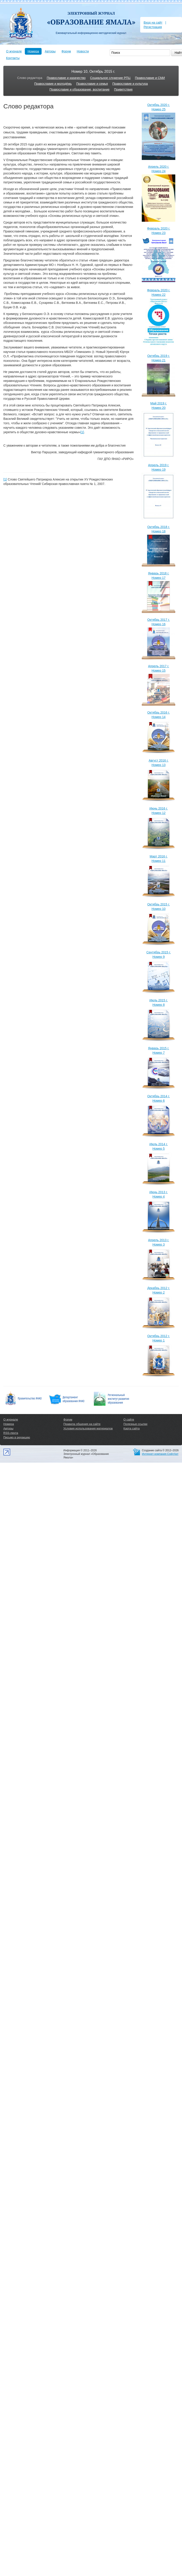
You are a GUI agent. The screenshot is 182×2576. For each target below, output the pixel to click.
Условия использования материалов (88, 1428)
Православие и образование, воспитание (79, 89)
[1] (82, 432)
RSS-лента (10, 1433)
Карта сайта (131, 1428)
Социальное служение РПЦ (110, 78)
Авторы (50, 51)
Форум (66, 51)
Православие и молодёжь (53, 83)
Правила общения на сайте (82, 1424)
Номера (33, 51)
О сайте (128, 1419)
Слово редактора (29, 78)
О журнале (14, 51)
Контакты (12, 58)
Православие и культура (130, 83)
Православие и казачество (66, 78)
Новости (83, 51)
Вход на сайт (153, 22)
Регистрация (153, 27)
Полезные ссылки (135, 1424)
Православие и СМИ (150, 78)
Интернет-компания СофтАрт (160, 1454)
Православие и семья (92, 83)
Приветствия (123, 89)
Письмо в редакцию (16, 1437)
